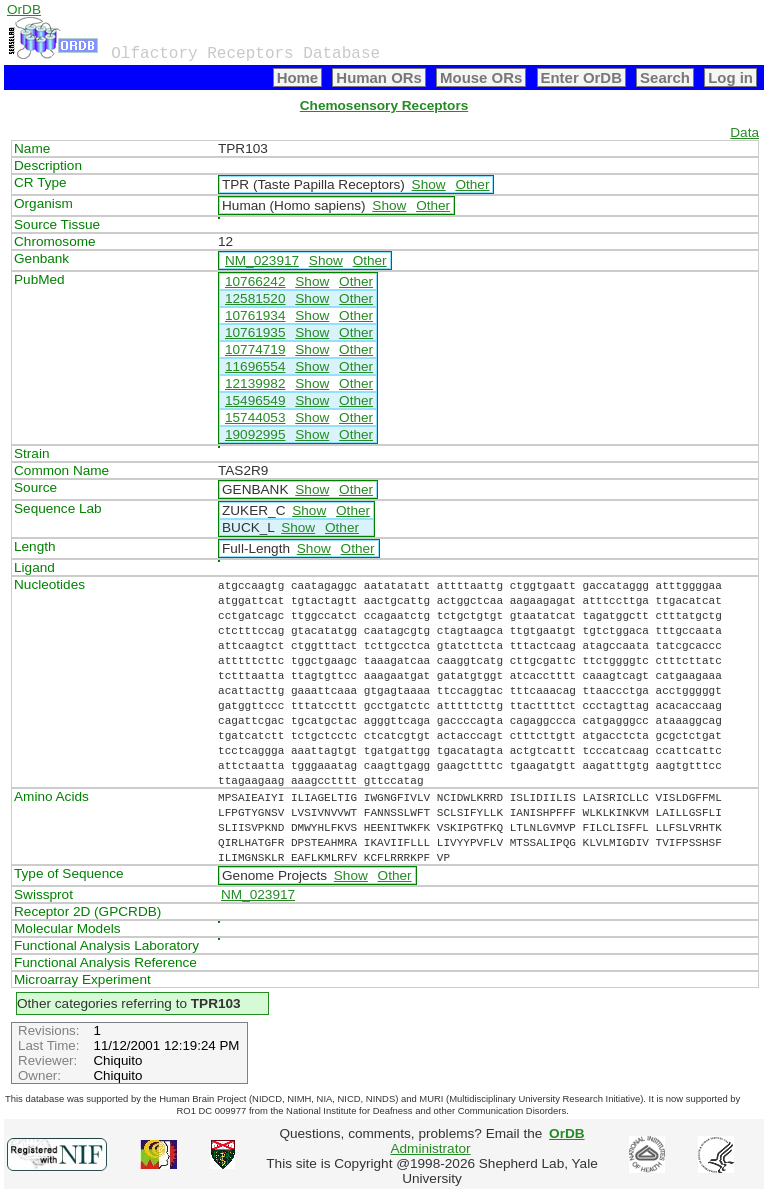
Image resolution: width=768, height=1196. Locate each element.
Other (472, 184)
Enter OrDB (581, 77)
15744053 (255, 417)
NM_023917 (262, 260)
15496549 (255, 400)
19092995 (255, 434)
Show (429, 184)
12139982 (255, 383)
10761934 (255, 315)
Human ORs (379, 77)
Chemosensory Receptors (384, 105)
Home (298, 77)
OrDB (24, 9)
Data (744, 132)
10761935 (255, 332)
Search (665, 77)
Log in (730, 77)
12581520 (255, 298)
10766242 (255, 281)
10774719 (255, 349)
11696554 (255, 366)
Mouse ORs (481, 77)
